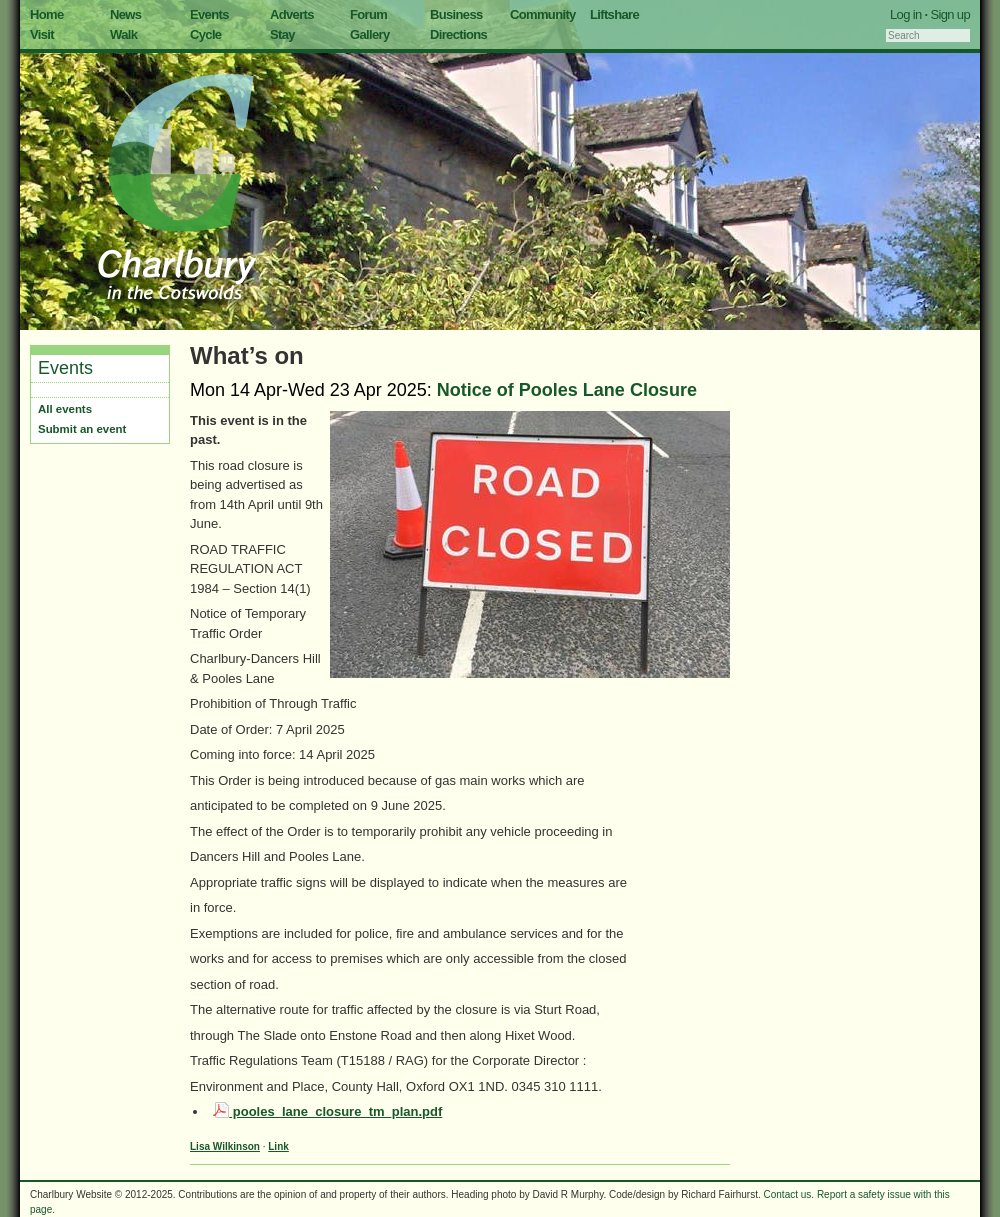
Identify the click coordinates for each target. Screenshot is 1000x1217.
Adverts (292, 14)
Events (209, 14)
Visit (42, 34)
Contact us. (789, 1194)
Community (543, 14)
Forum (368, 14)
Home (47, 14)
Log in (906, 14)
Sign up (950, 14)
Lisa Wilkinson (225, 1146)
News (125, 14)
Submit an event (82, 429)
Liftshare (614, 14)
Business (456, 14)
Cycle (205, 34)
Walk (123, 34)
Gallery (370, 34)
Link (278, 1146)
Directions (458, 34)
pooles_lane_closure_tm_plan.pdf (327, 1111)
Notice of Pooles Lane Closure (567, 390)
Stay (282, 34)
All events (65, 409)
